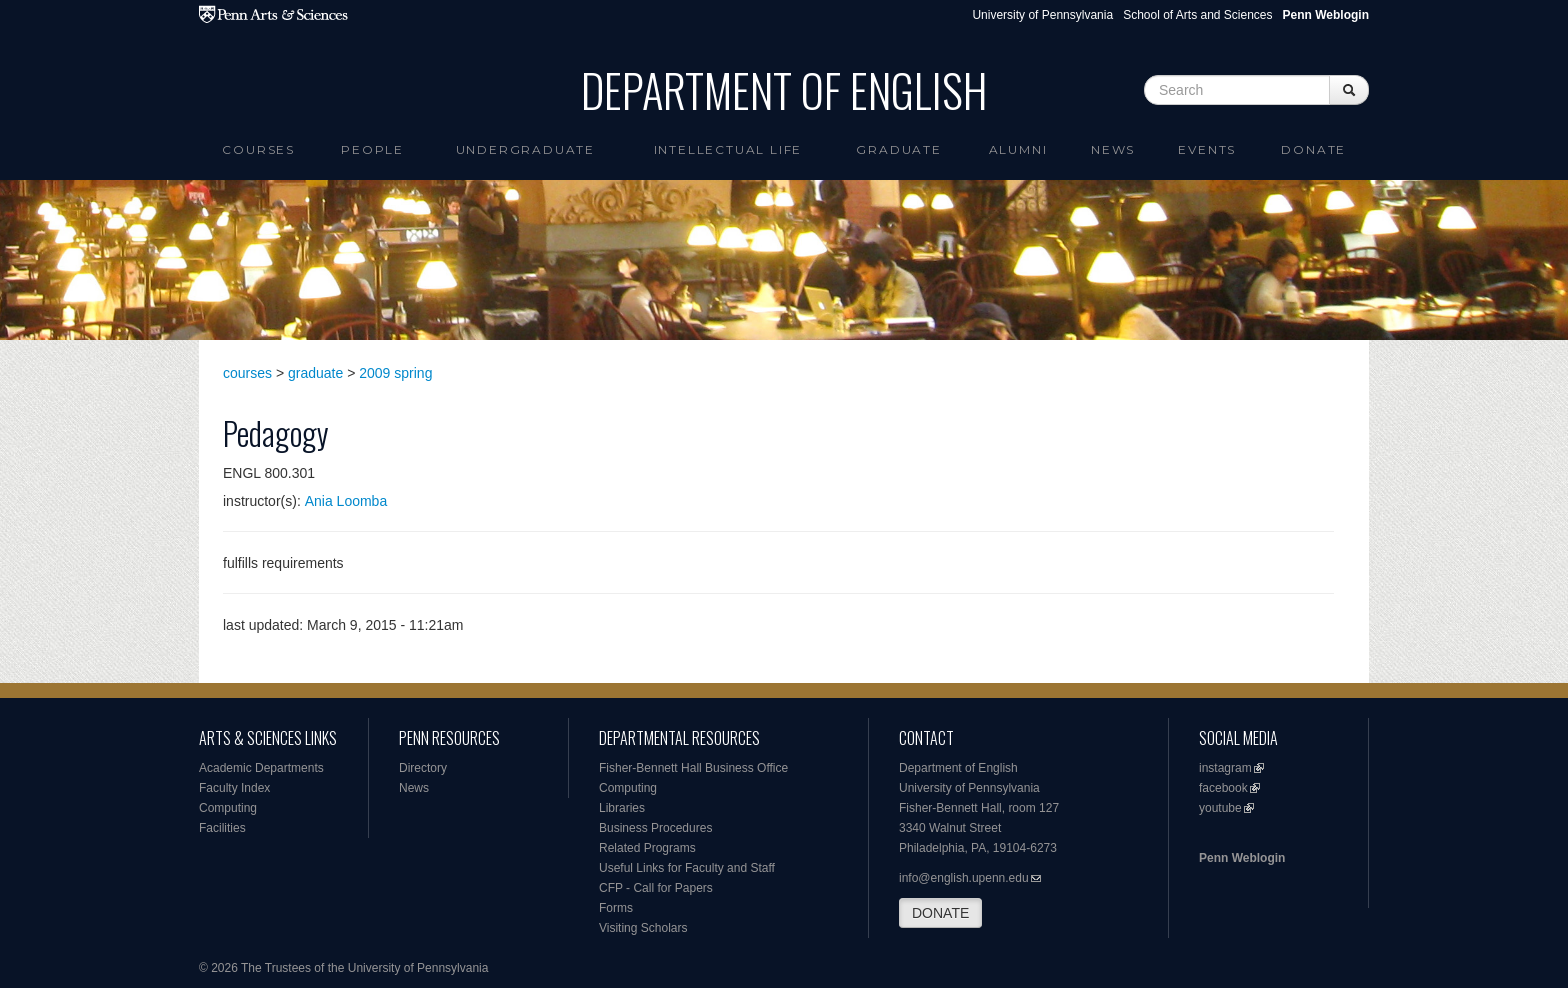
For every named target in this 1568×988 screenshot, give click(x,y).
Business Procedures (655, 828)
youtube (1220, 808)
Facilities (222, 828)
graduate (315, 373)
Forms (616, 908)
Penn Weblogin (1242, 858)
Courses (258, 149)
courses (247, 373)
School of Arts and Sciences (1197, 15)
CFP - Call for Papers (656, 888)
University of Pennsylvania (1042, 15)
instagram (1225, 768)
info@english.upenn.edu (964, 878)
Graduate (898, 149)
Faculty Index (234, 788)
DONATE (940, 913)
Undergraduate (525, 149)
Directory (423, 768)
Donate (1313, 149)
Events (1207, 149)
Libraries (622, 808)
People (372, 149)
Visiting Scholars (643, 928)
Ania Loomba (346, 501)
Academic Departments (261, 768)
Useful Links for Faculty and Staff (687, 868)
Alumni (1018, 149)
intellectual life (728, 149)
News (1113, 149)
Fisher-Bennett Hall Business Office (693, 768)
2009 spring (395, 373)
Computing (228, 808)
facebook (1223, 788)
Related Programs (647, 848)
